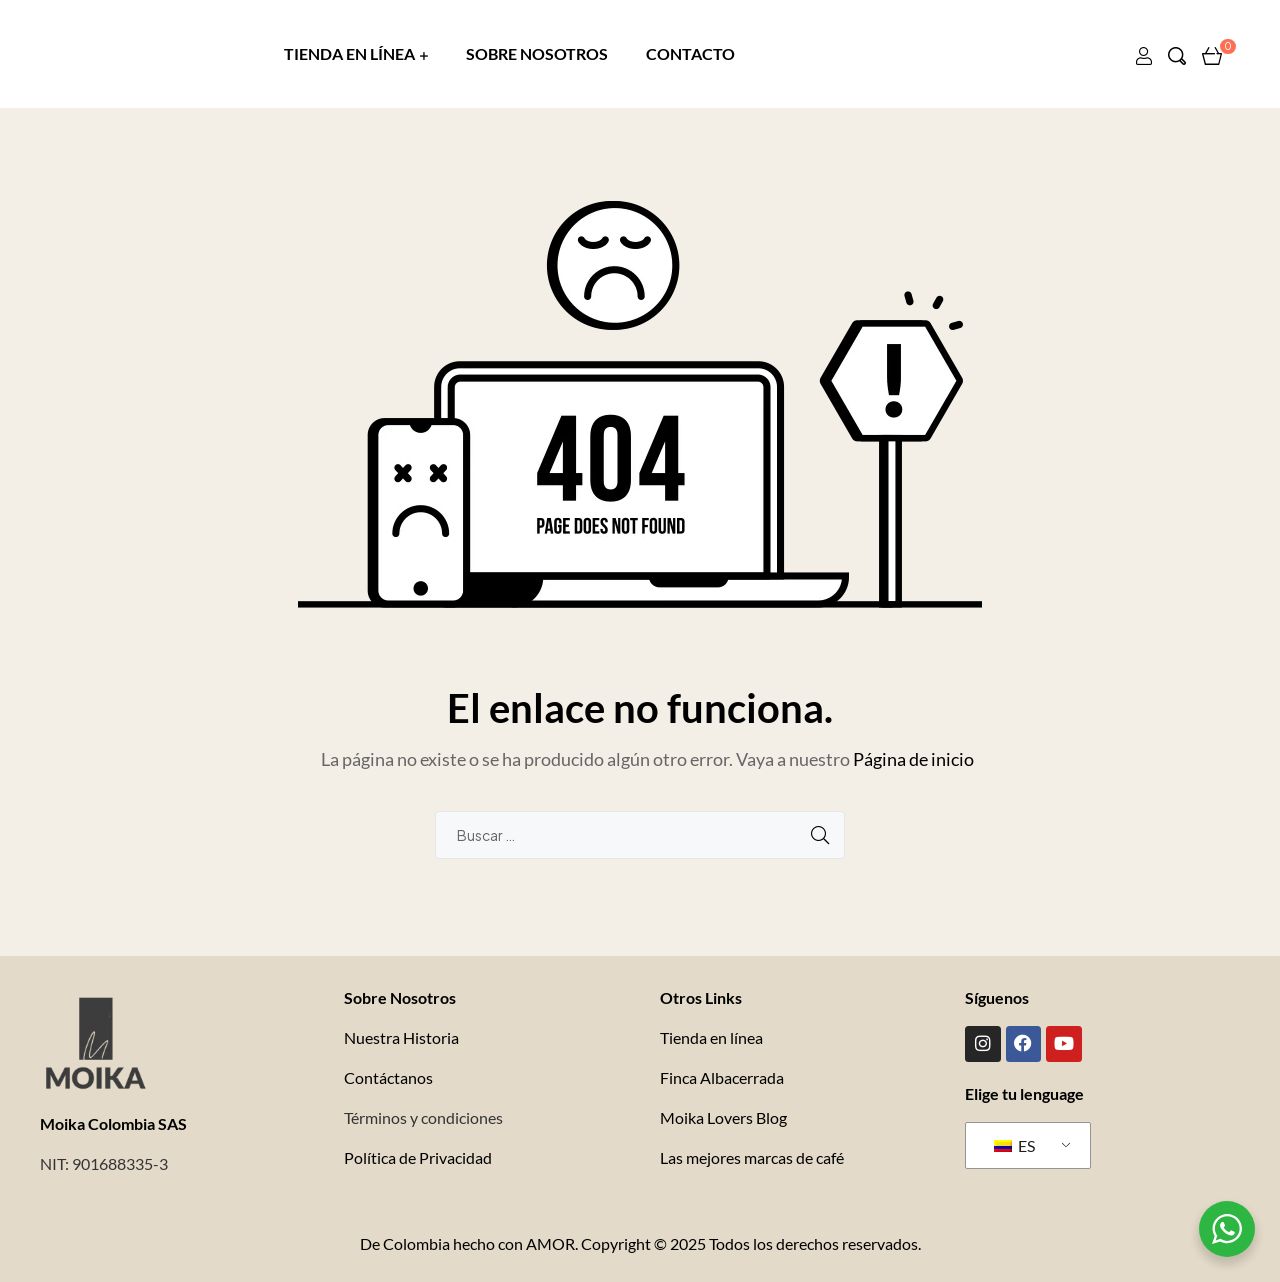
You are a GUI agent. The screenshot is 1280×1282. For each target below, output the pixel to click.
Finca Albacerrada (722, 1077)
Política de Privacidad (418, 1157)
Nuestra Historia (401, 1037)
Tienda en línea (711, 1037)
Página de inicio (913, 759)
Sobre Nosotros (400, 997)
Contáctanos (388, 1077)
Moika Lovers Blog (723, 1117)
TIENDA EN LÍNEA (349, 53)
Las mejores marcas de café (752, 1157)
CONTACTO (690, 53)
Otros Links (701, 997)
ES (1014, 1143)
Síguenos (997, 997)
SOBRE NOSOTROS (537, 53)
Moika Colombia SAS (113, 1123)
